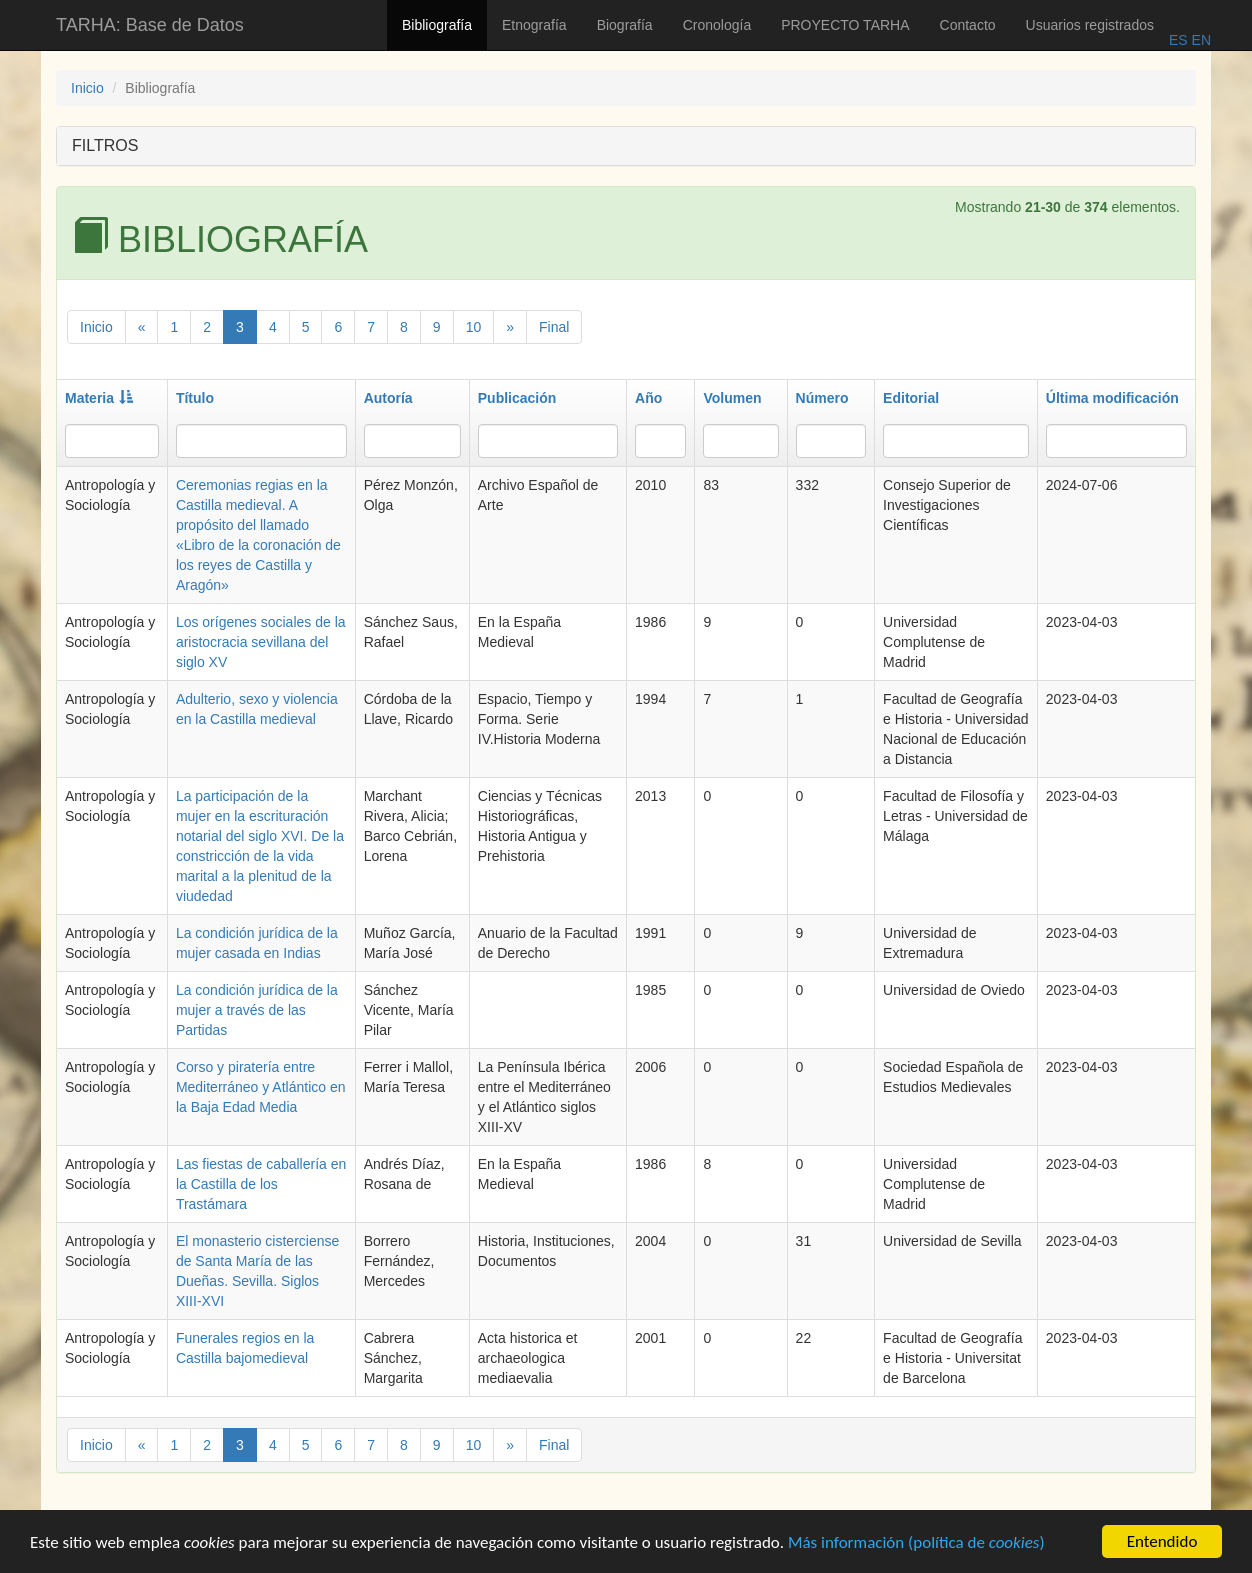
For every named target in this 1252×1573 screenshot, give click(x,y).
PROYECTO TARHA (845, 25)
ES (1178, 40)
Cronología (717, 25)
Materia (99, 398)
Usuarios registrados (1090, 25)
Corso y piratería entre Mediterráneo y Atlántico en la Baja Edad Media (261, 1087)
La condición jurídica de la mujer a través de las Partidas (257, 1010)
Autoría (388, 398)
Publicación (517, 398)
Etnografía (534, 25)
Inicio (87, 88)
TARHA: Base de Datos (150, 25)
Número (822, 398)
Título (195, 398)
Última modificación (1112, 398)
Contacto (968, 25)
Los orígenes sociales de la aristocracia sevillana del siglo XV (261, 642)
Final (554, 327)
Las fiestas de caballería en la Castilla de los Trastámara (261, 1184)
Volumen (732, 398)
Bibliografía (437, 25)
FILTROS (105, 145)
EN (1199, 40)
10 (474, 327)
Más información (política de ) (916, 1545)
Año (648, 398)
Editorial (911, 398)
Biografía (625, 25)
